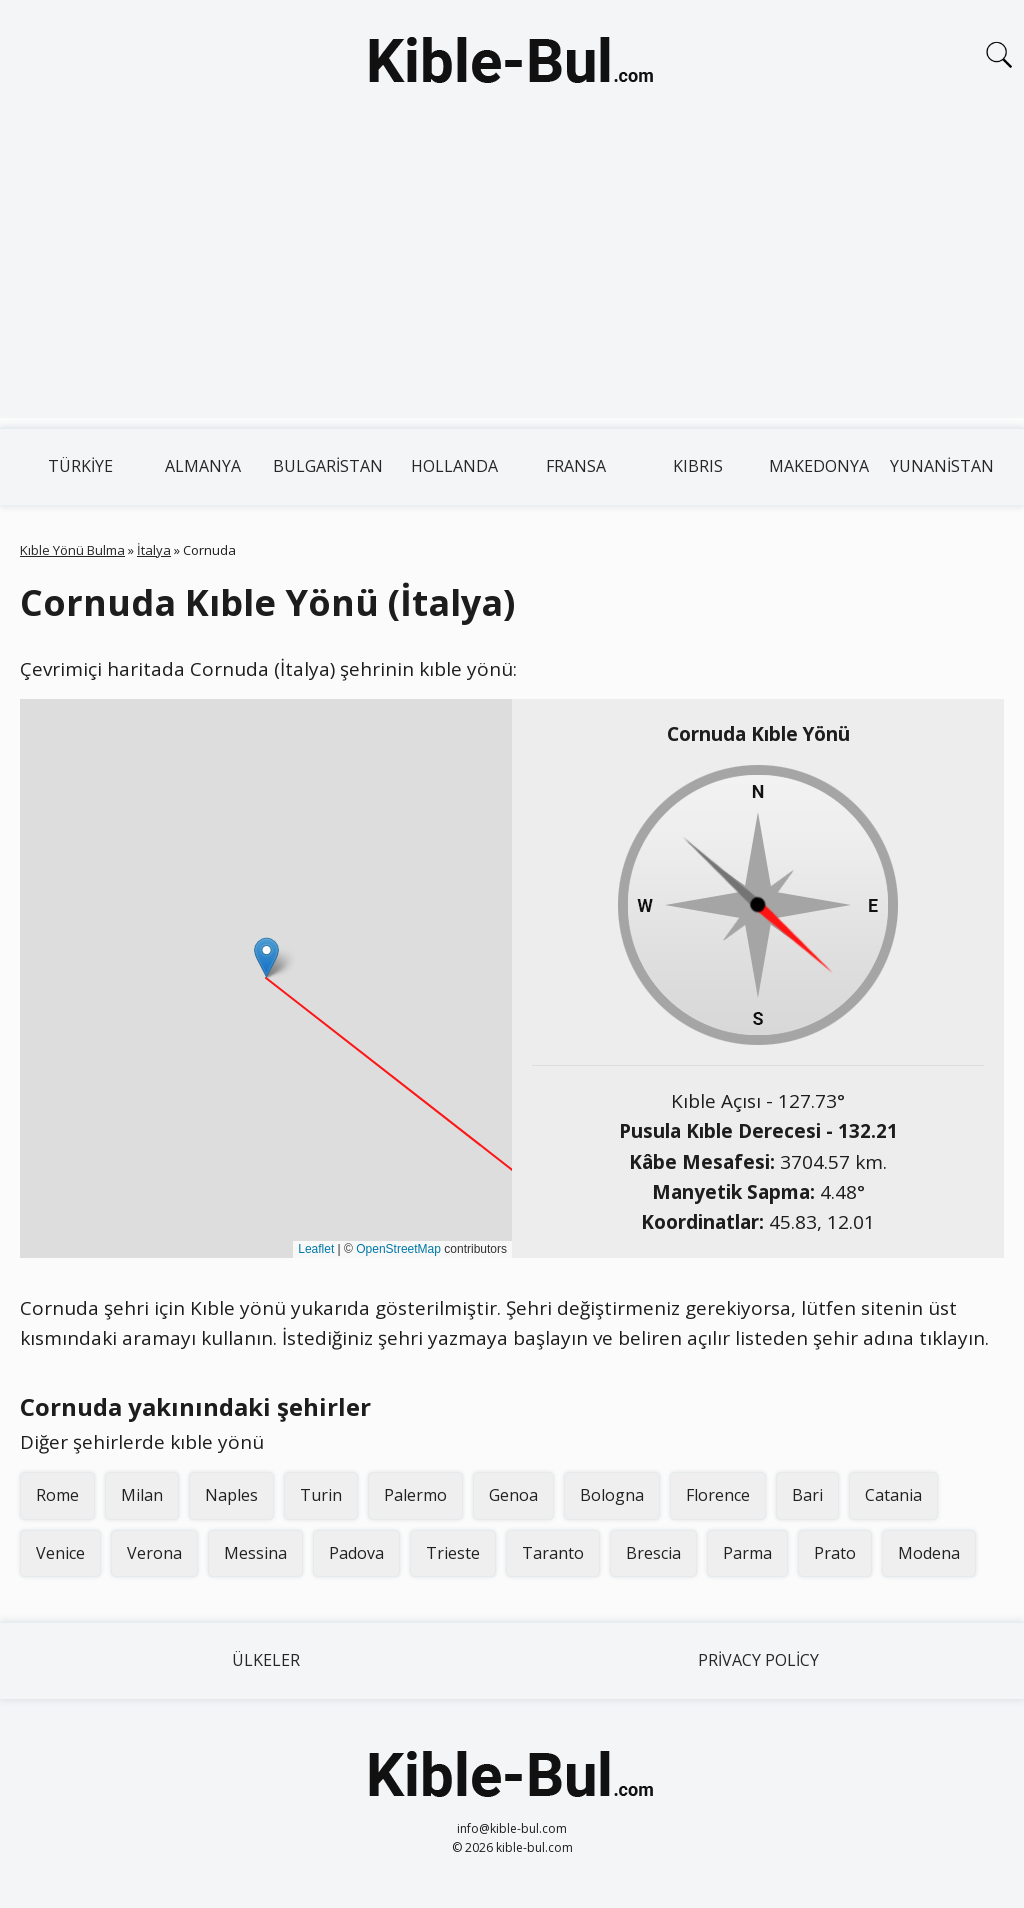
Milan (142, 1495)
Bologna (612, 1495)
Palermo (415, 1495)
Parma (747, 1553)
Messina (255, 1553)
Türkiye (80, 466)
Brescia (653, 1553)
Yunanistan (942, 466)
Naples (231, 1495)
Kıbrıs (698, 466)
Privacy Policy (758, 1660)
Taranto (553, 1553)
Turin (321, 1495)
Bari (807, 1495)
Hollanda (454, 466)
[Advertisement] (512, 278)
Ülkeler (266, 1660)
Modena (929, 1553)
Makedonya (819, 466)
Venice (60, 1553)
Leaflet (316, 1249)
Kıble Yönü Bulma (72, 550)
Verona (154, 1553)
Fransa (576, 466)
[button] (266, 957)
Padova (356, 1553)
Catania (893, 1495)
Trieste (453, 1553)
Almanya (203, 466)
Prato (835, 1553)
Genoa (513, 1495)
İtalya (154, 550)
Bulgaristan (328, 466)
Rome (57, 1495)
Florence (718, 1495)
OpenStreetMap (398, 1249)
